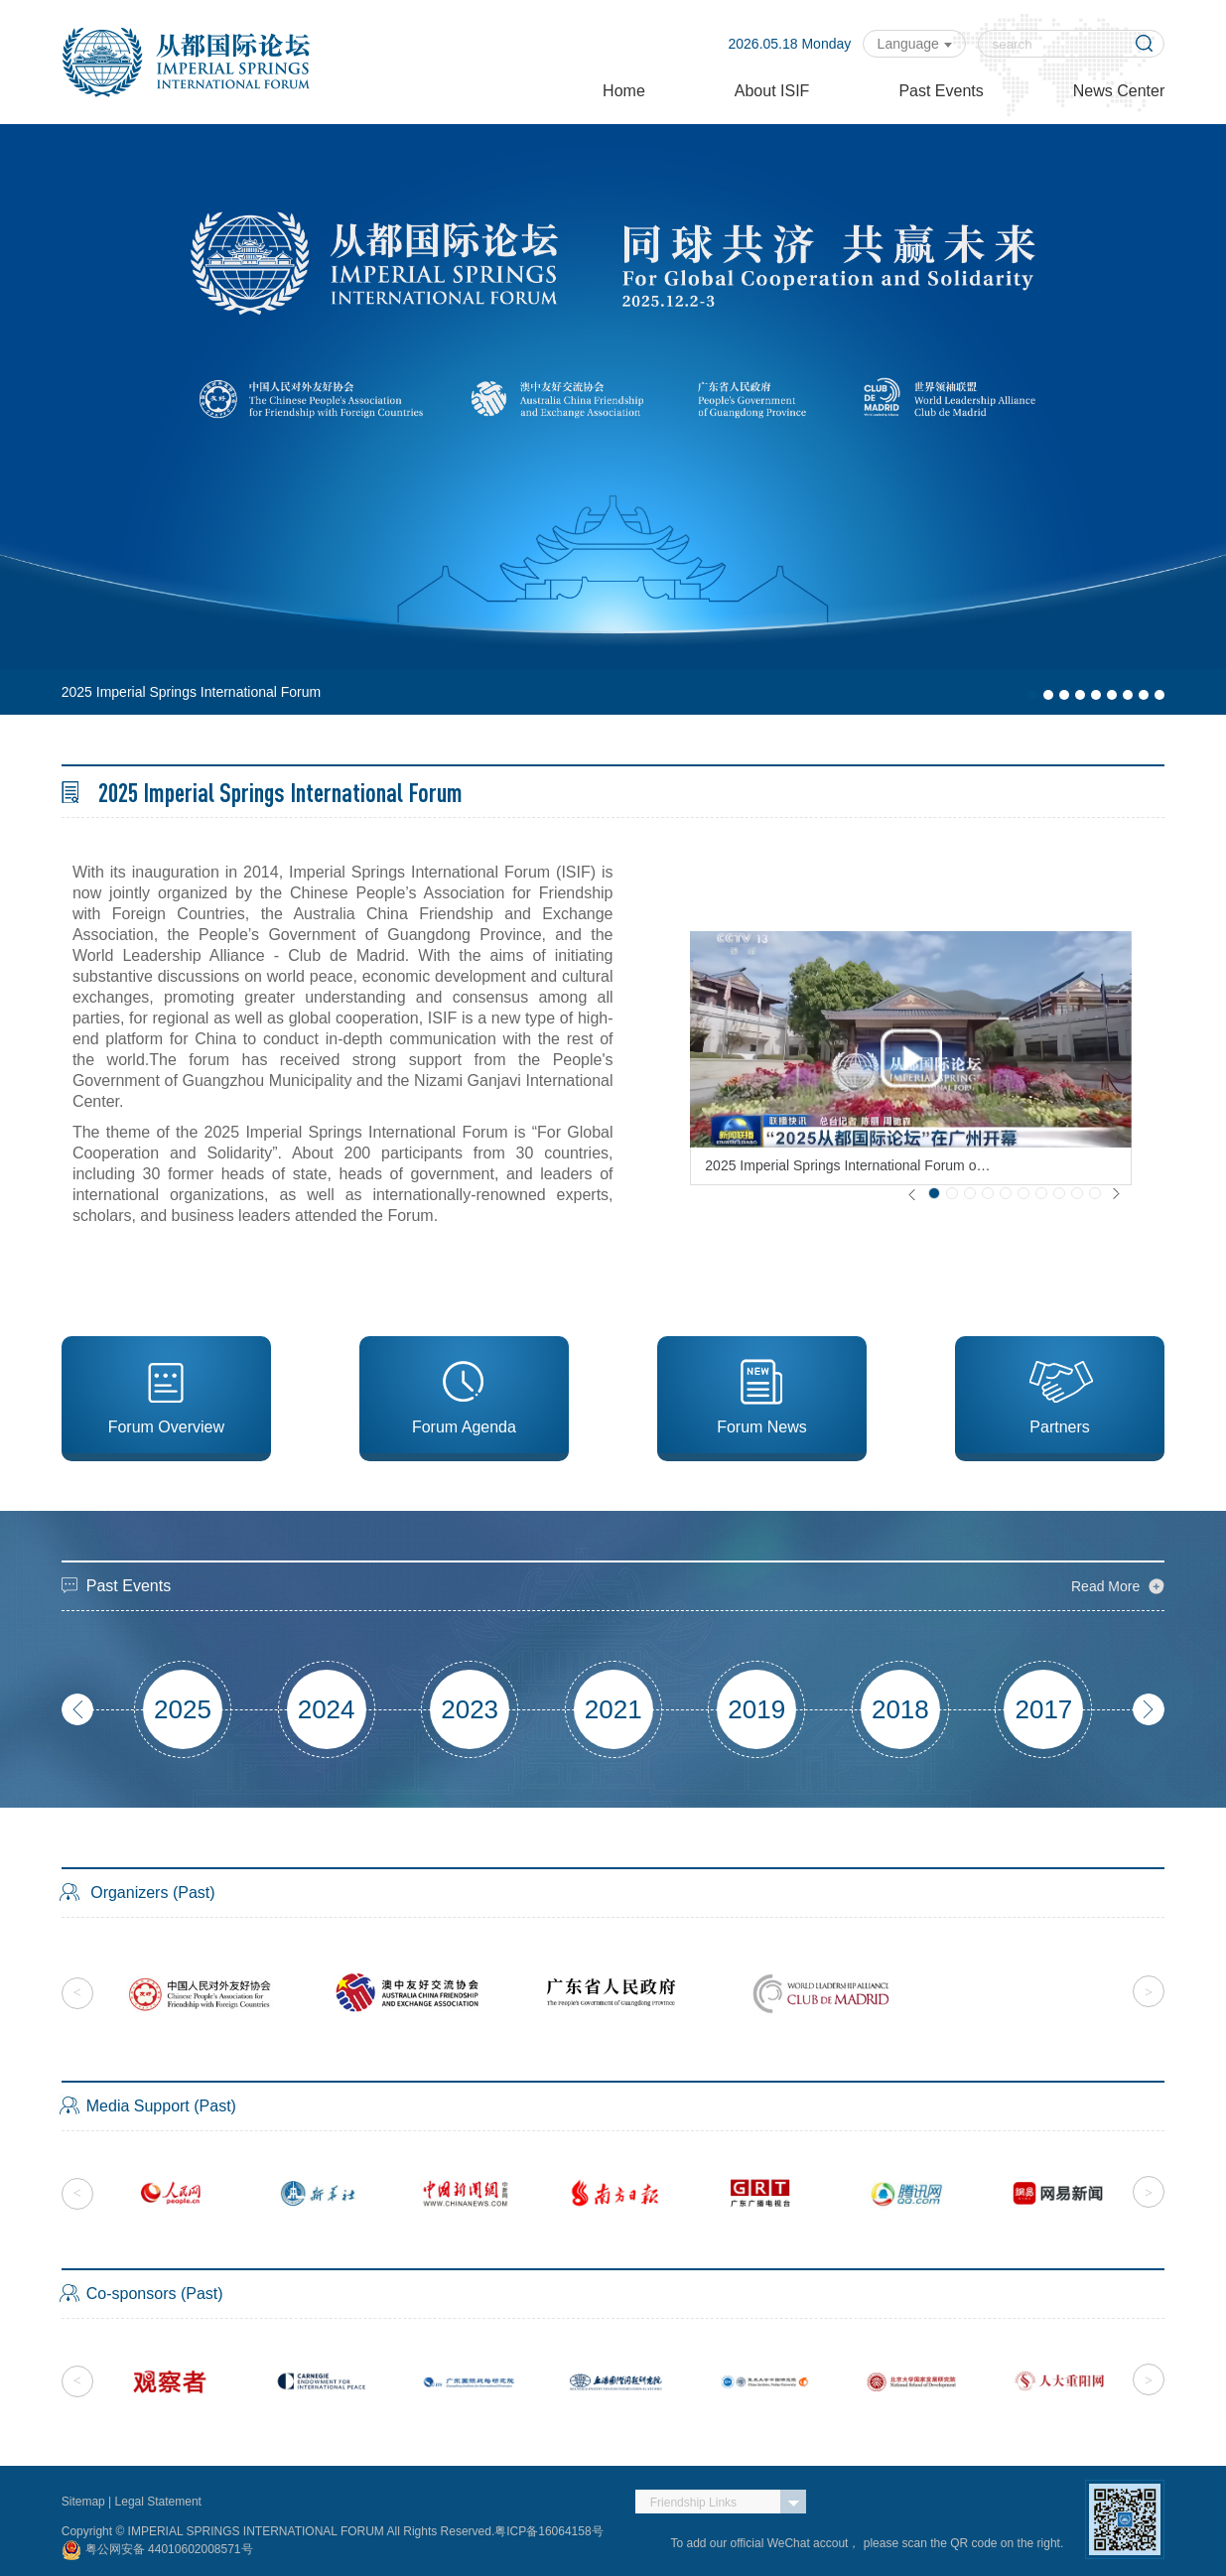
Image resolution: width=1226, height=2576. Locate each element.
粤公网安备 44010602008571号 (157, 2550)
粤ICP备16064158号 (548, 2531)
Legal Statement (158, 2501)
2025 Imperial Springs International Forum (191, 692)
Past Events (940, 90)
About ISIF (772, 90)
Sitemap (85, 2501)
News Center (1118, 90)
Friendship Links (693, 2502)
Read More (1105, 1586)
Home (624, 90)
